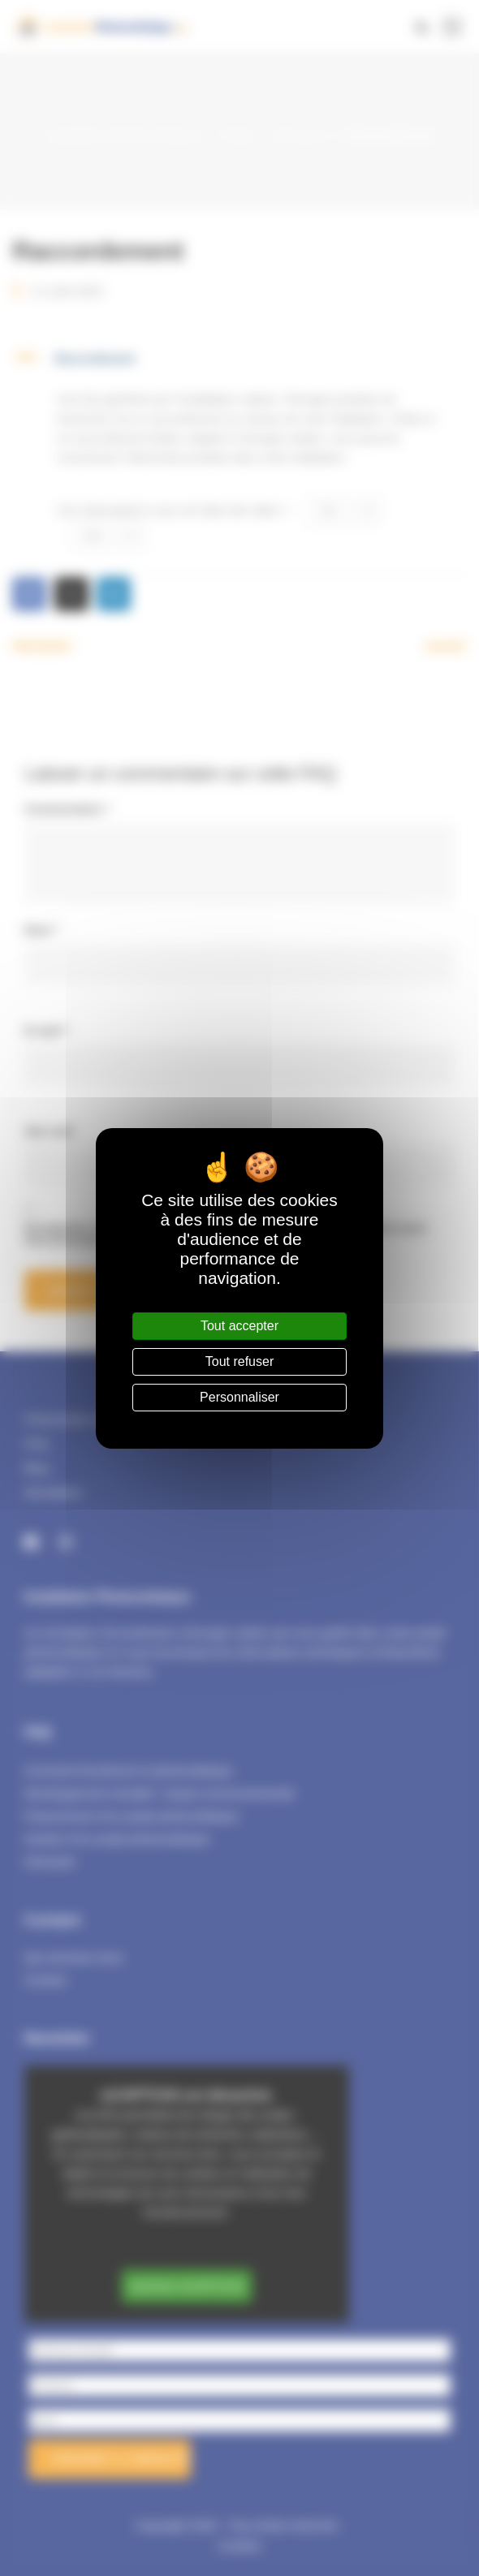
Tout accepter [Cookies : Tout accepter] (239, 1326)
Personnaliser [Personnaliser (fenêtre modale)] (239, 1397)
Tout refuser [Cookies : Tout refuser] (239, 1361)
